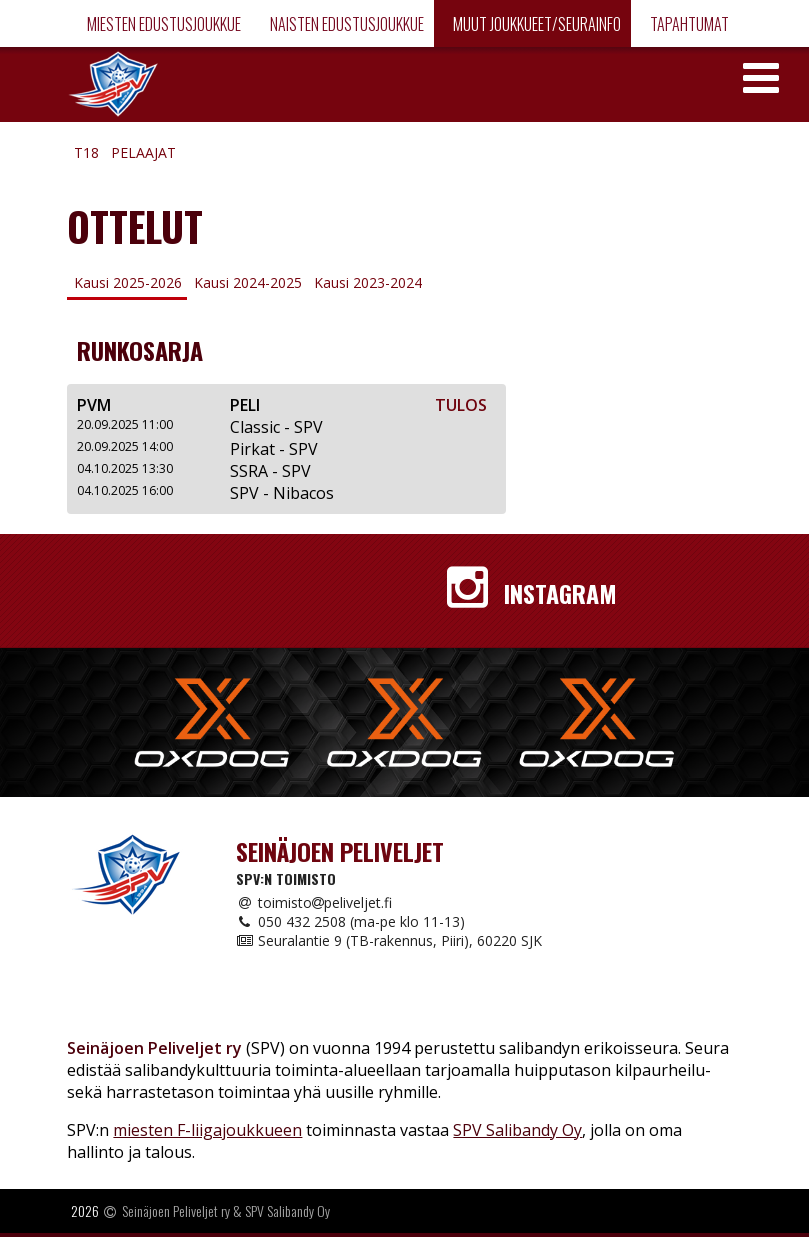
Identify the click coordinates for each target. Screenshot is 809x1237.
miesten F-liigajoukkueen (207, 1130)
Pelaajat (143, 152)
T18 (86, 152)
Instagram (532, 593)
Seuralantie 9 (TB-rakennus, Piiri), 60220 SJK (389, 940)
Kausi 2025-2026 (128, 282)
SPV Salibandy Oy (517, 1130)
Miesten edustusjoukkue (162, 24)
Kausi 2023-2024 (368, 282)
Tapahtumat (688, 24)
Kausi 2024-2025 (248, 282)
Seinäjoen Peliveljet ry (176, 1210)
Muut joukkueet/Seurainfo (535, 24)
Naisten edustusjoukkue (345, 24)
